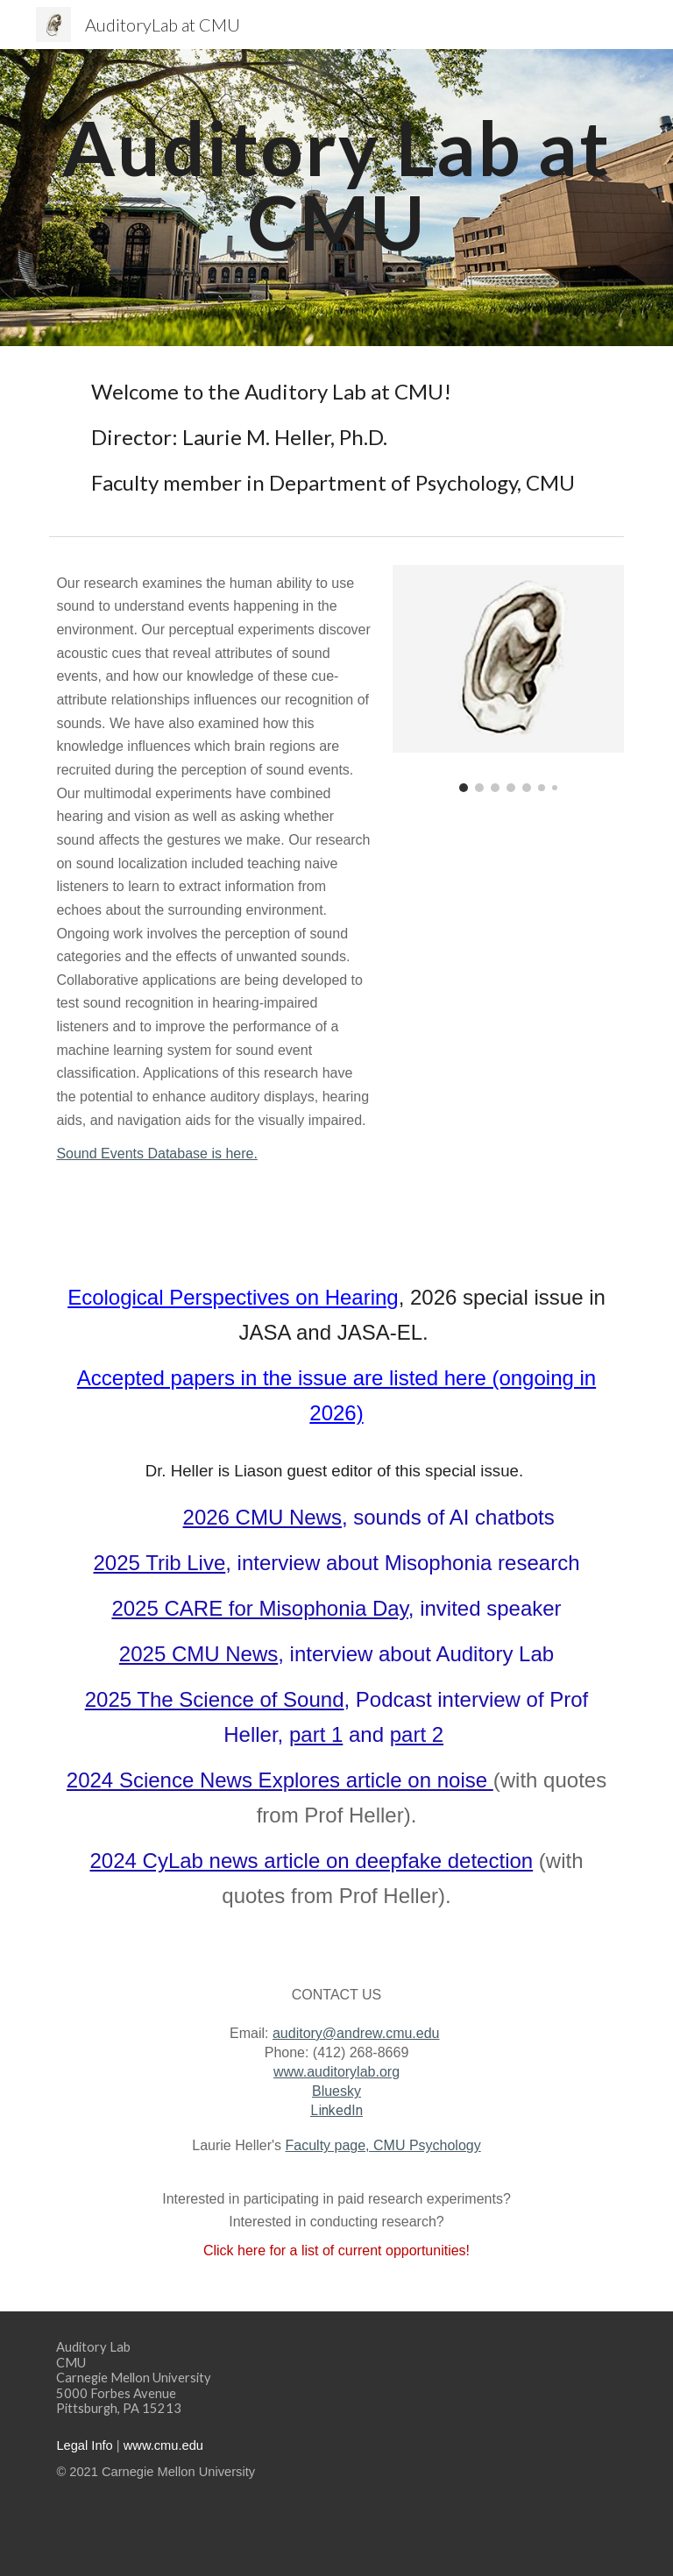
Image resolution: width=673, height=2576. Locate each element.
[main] (336, 185)
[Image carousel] (508, 678)
